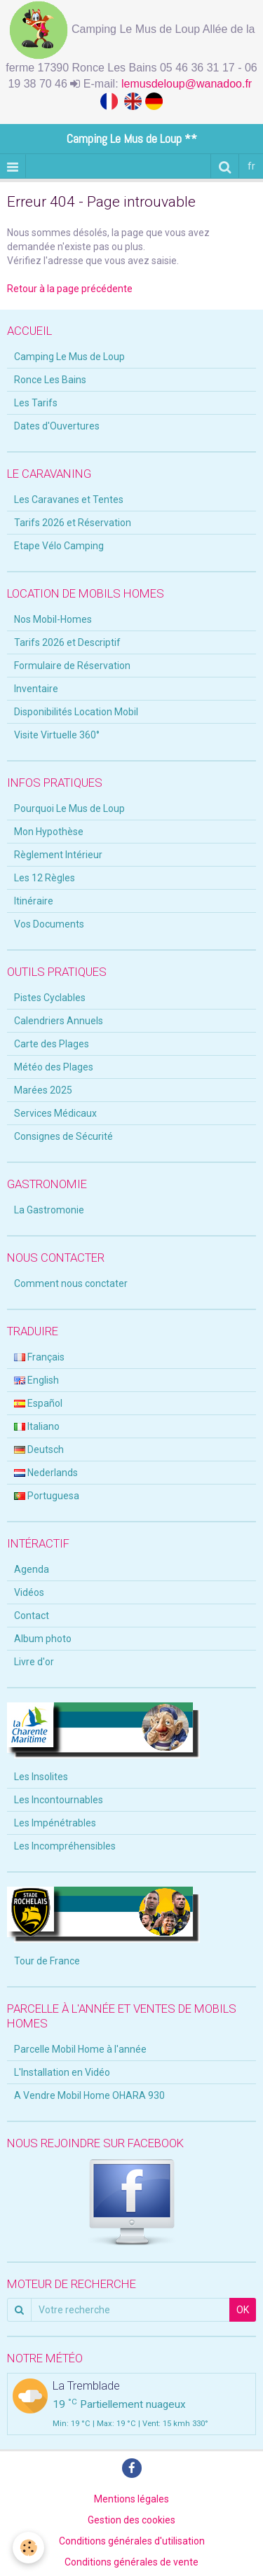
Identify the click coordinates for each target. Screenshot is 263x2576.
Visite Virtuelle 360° (57, 735)
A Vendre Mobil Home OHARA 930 (89, 2095)
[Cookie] (28, 2547)
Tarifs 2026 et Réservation (72, 522)
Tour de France (47, 1961)
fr (251, 166)
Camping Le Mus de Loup (69, 356)
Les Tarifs (36, 402)
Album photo (43, 1638)
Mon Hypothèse (48, 831)
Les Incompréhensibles (65, 1846)
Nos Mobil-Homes (53, 619)
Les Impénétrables (55, 1822)
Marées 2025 (43, 1090)
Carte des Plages (51, 1043)
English (36, 1380)
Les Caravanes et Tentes (68, 499)
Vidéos (29, 1592)
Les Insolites (41, 1776)
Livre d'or (34, 1661)
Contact (31, 1615)
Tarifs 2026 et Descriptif (67, 642)
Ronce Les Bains (50, 379)
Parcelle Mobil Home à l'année (80, 2049)
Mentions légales (131, 2499)
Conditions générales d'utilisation (132, 2541)
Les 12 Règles (44, 877)
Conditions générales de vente (131, 2562)
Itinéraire (33, 901)
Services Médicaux (55, 1113)
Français (39, 1357)
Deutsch (39, 1449)
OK (242, 2309)
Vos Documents (49, 924)
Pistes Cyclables (50, 997)
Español (38, 1403)
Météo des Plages (53, 1067)
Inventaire (36, 688)
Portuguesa (46, 1495)
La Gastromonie (49, 1209)
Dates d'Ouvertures (57, 426)
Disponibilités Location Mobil (76, 711)
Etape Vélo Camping (59, 545)
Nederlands (46, 1472)
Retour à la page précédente (70, 288)
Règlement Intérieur (58, 854)
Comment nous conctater (71, 1283)
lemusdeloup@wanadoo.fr (188, 84)
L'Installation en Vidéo (62, 2072)
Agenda (31, 1569)
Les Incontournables (58, 1799)
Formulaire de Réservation (72, 665)
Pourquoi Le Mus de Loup (69, 808)
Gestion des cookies (131, 2520)
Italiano (37, 1426)
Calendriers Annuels (58, 1020)
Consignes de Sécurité (63, 1136)
